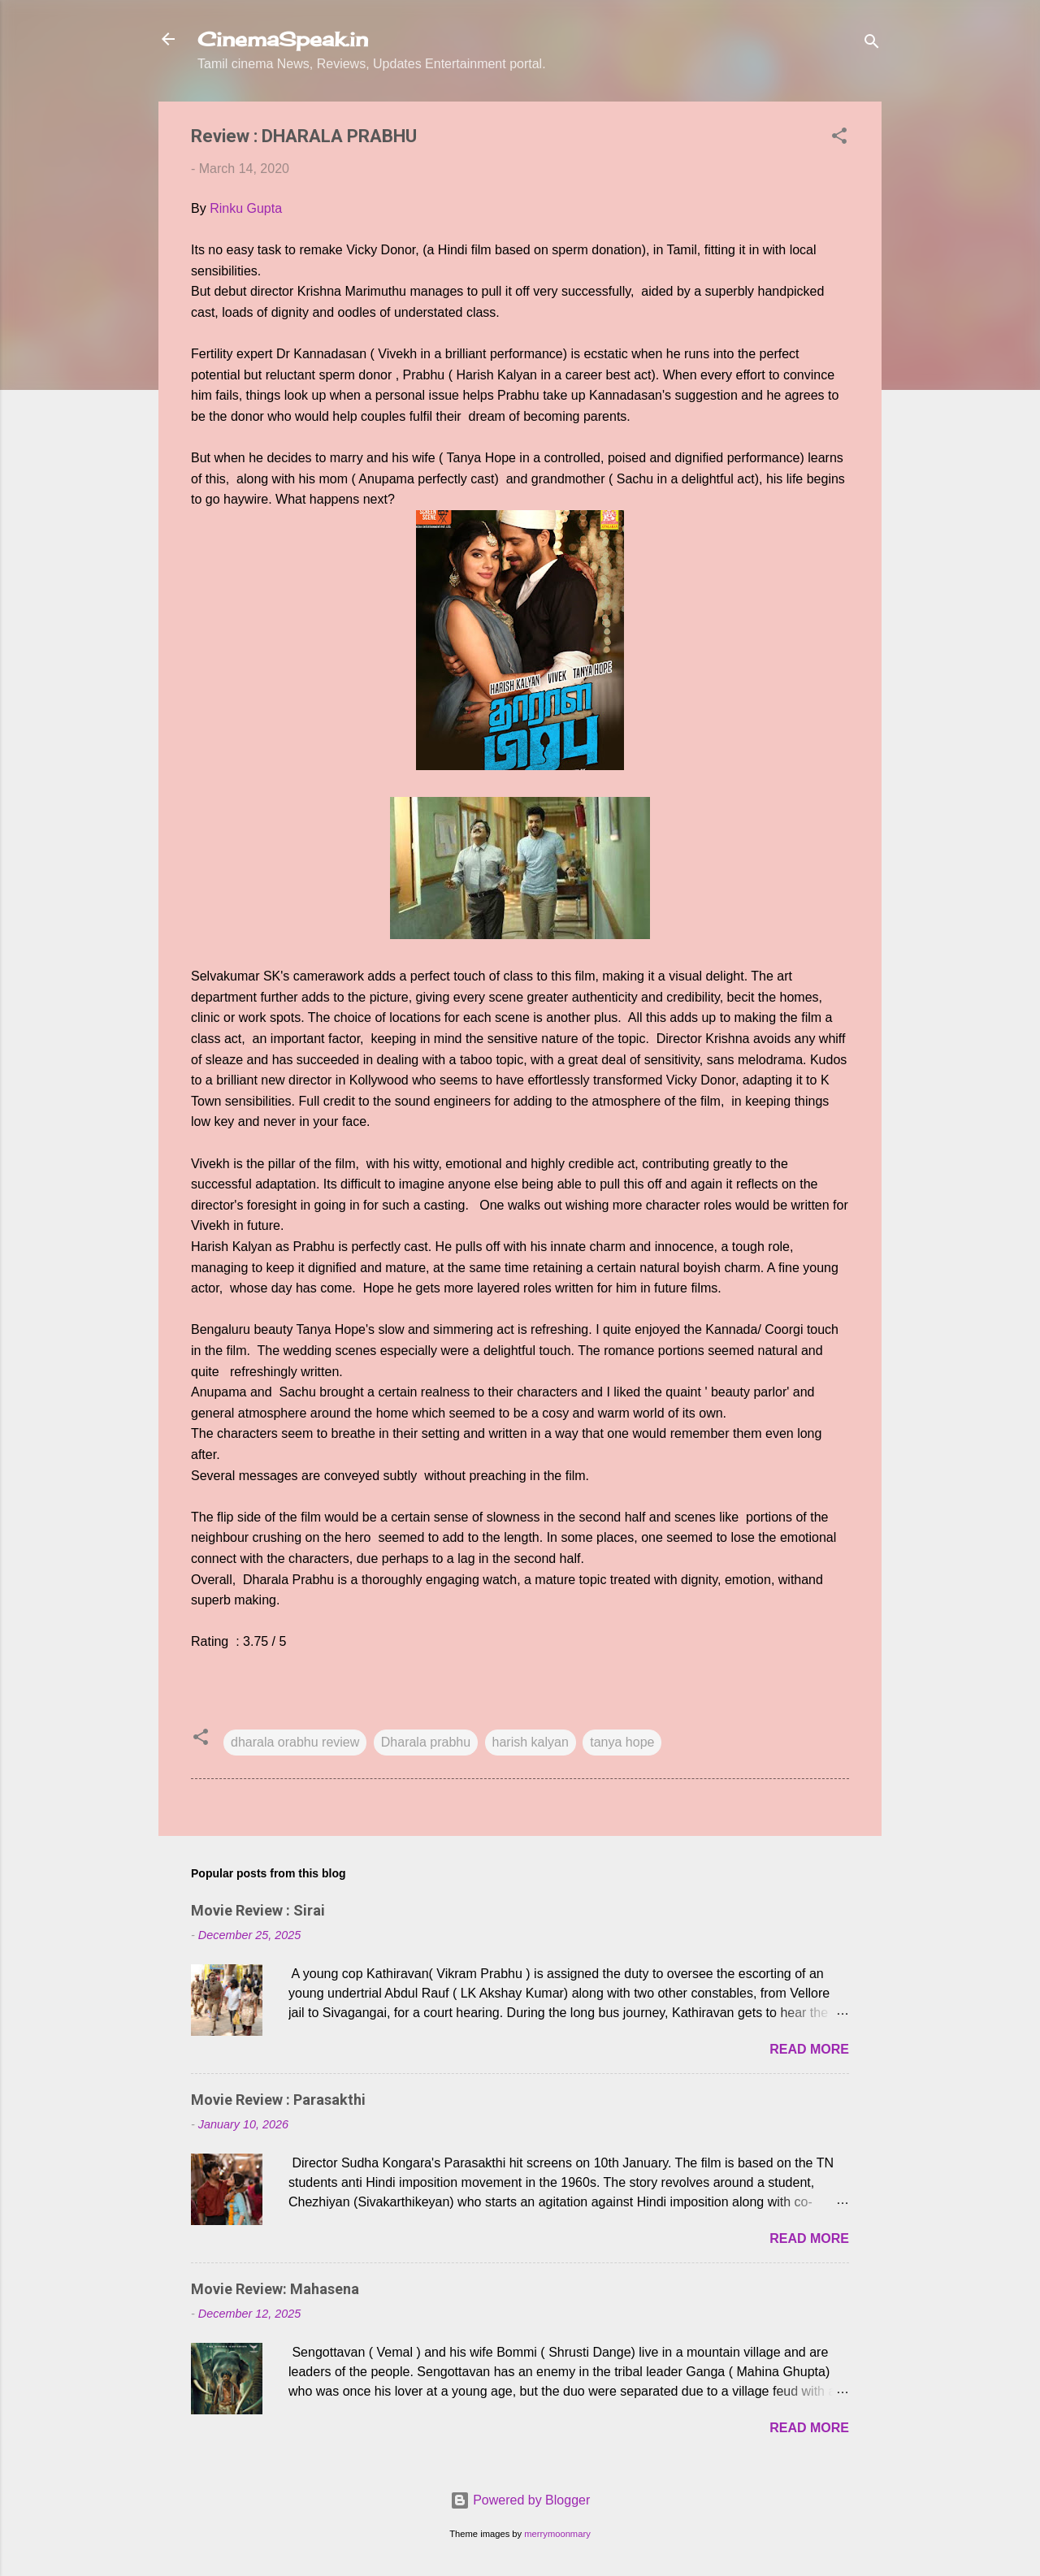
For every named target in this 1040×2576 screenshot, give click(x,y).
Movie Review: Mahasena (275, 2288)
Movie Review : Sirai (258, 1910)
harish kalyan (530, 1742)
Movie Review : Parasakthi (278, 2099)
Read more (809, 2049)
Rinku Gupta (246, 208)
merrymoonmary (557, 2534)
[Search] (872, 44)
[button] (839, 138)
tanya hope (622, 1742)
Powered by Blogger (520, 2500)
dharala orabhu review (295, 1742)
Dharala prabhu (425, 1742)
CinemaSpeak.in (282, 39)
